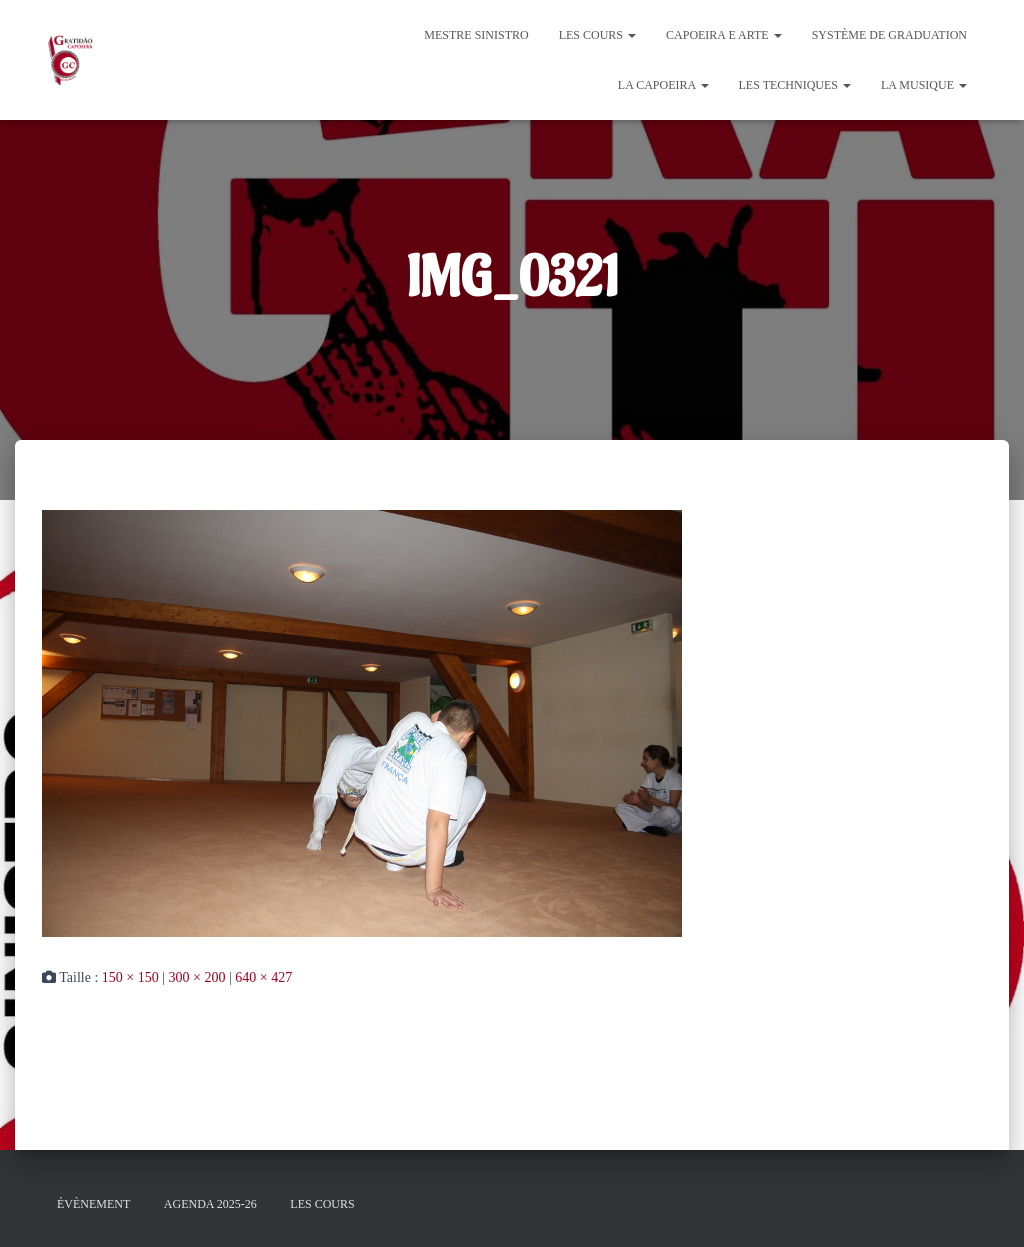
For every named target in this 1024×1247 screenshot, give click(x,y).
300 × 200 (197, 977)
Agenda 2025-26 (210, 1204)
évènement (93, 1204)
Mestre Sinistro (476, 35)
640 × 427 (263, 977)
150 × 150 (130, 977)
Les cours (597, 35)
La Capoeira (663, 85)
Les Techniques (795, 85)
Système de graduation (889, 35)
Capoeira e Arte (724, 35)
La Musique (924, 85)
